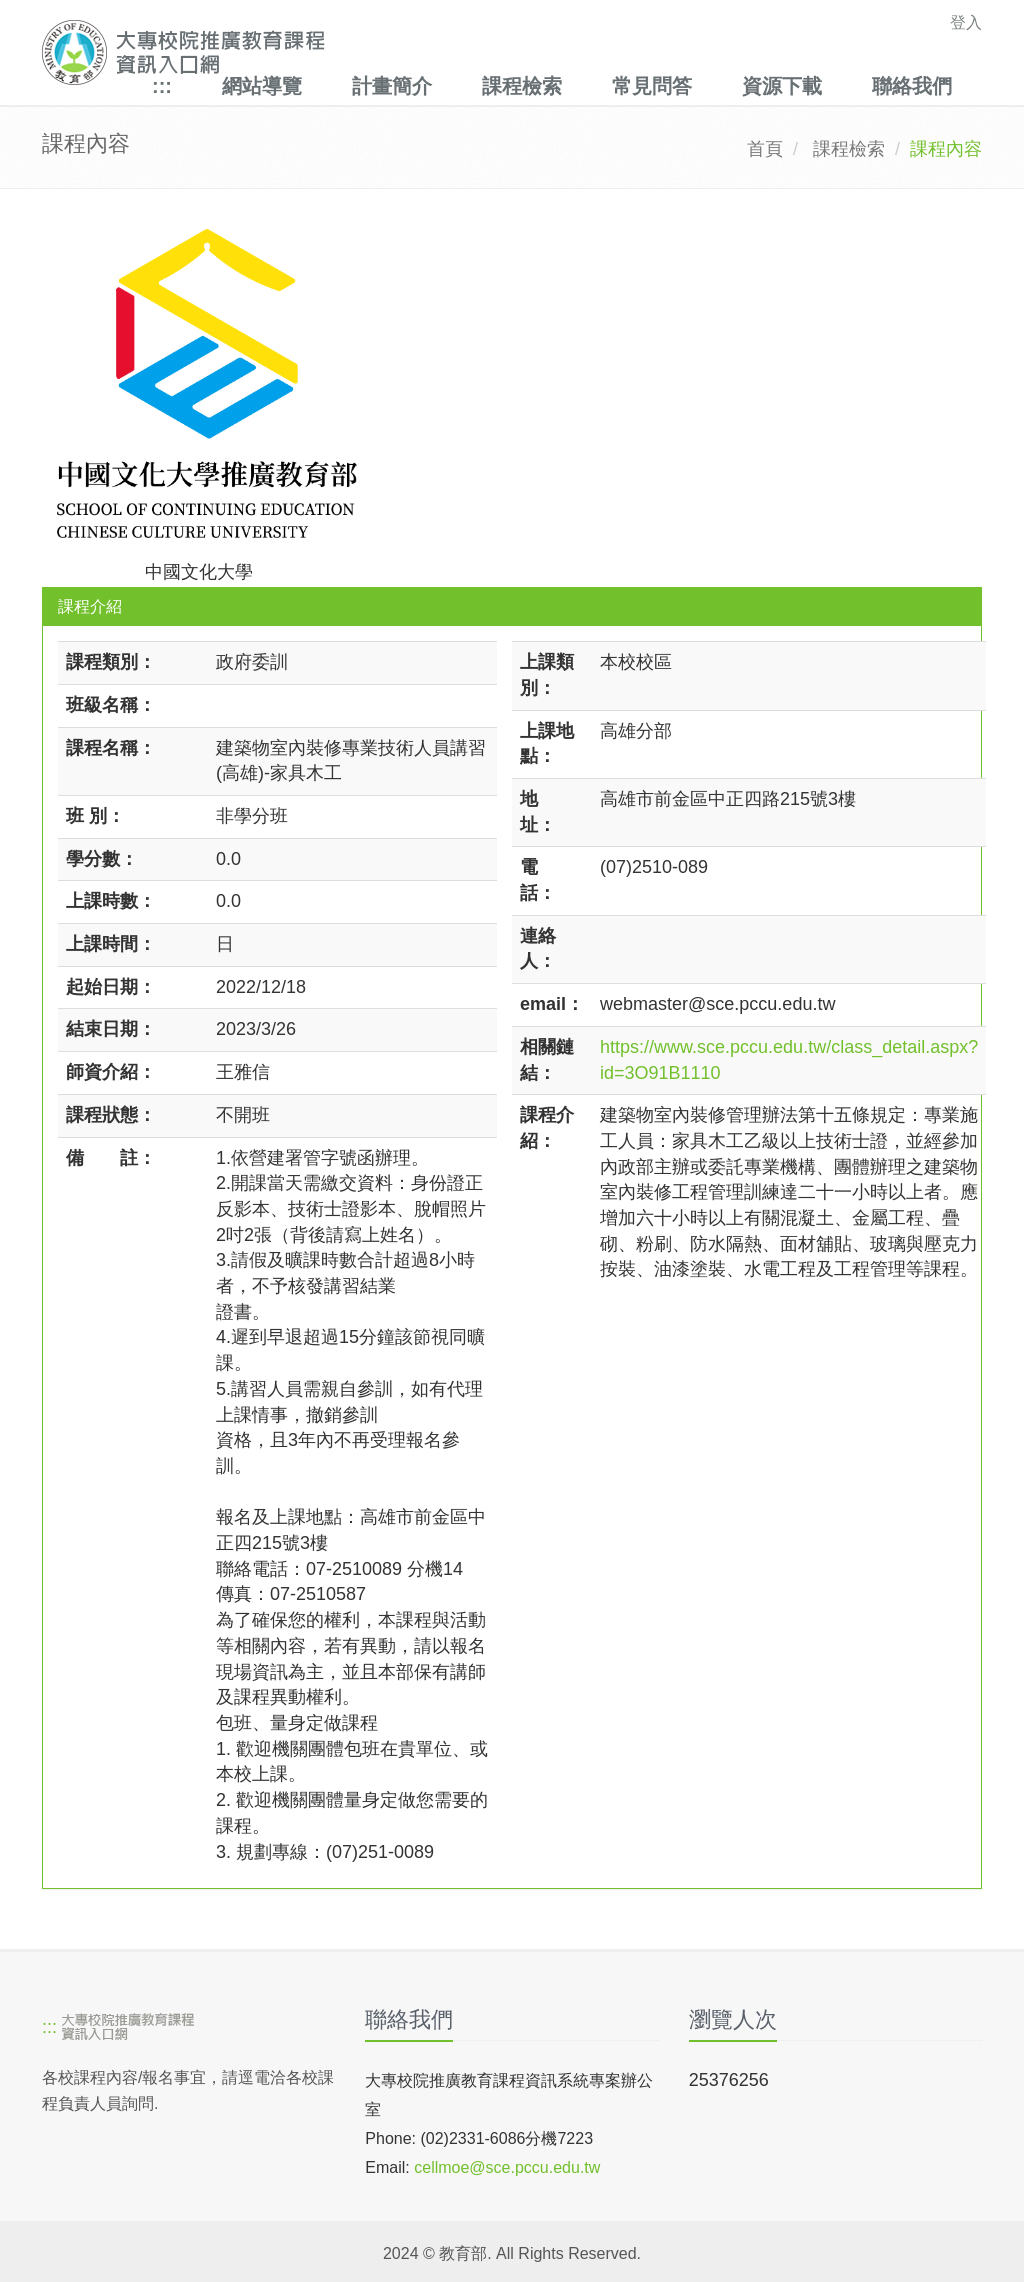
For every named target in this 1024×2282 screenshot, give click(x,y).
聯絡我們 (912, 86)
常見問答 (652, 86)
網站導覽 (262, 86)
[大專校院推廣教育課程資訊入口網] (421, 52)
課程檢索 (522, 86)
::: (162, 86)
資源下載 (782, 86)
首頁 (765, 149)
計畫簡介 (392, 86)
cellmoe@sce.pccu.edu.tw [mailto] (507, 2167)
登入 (966, 22)
